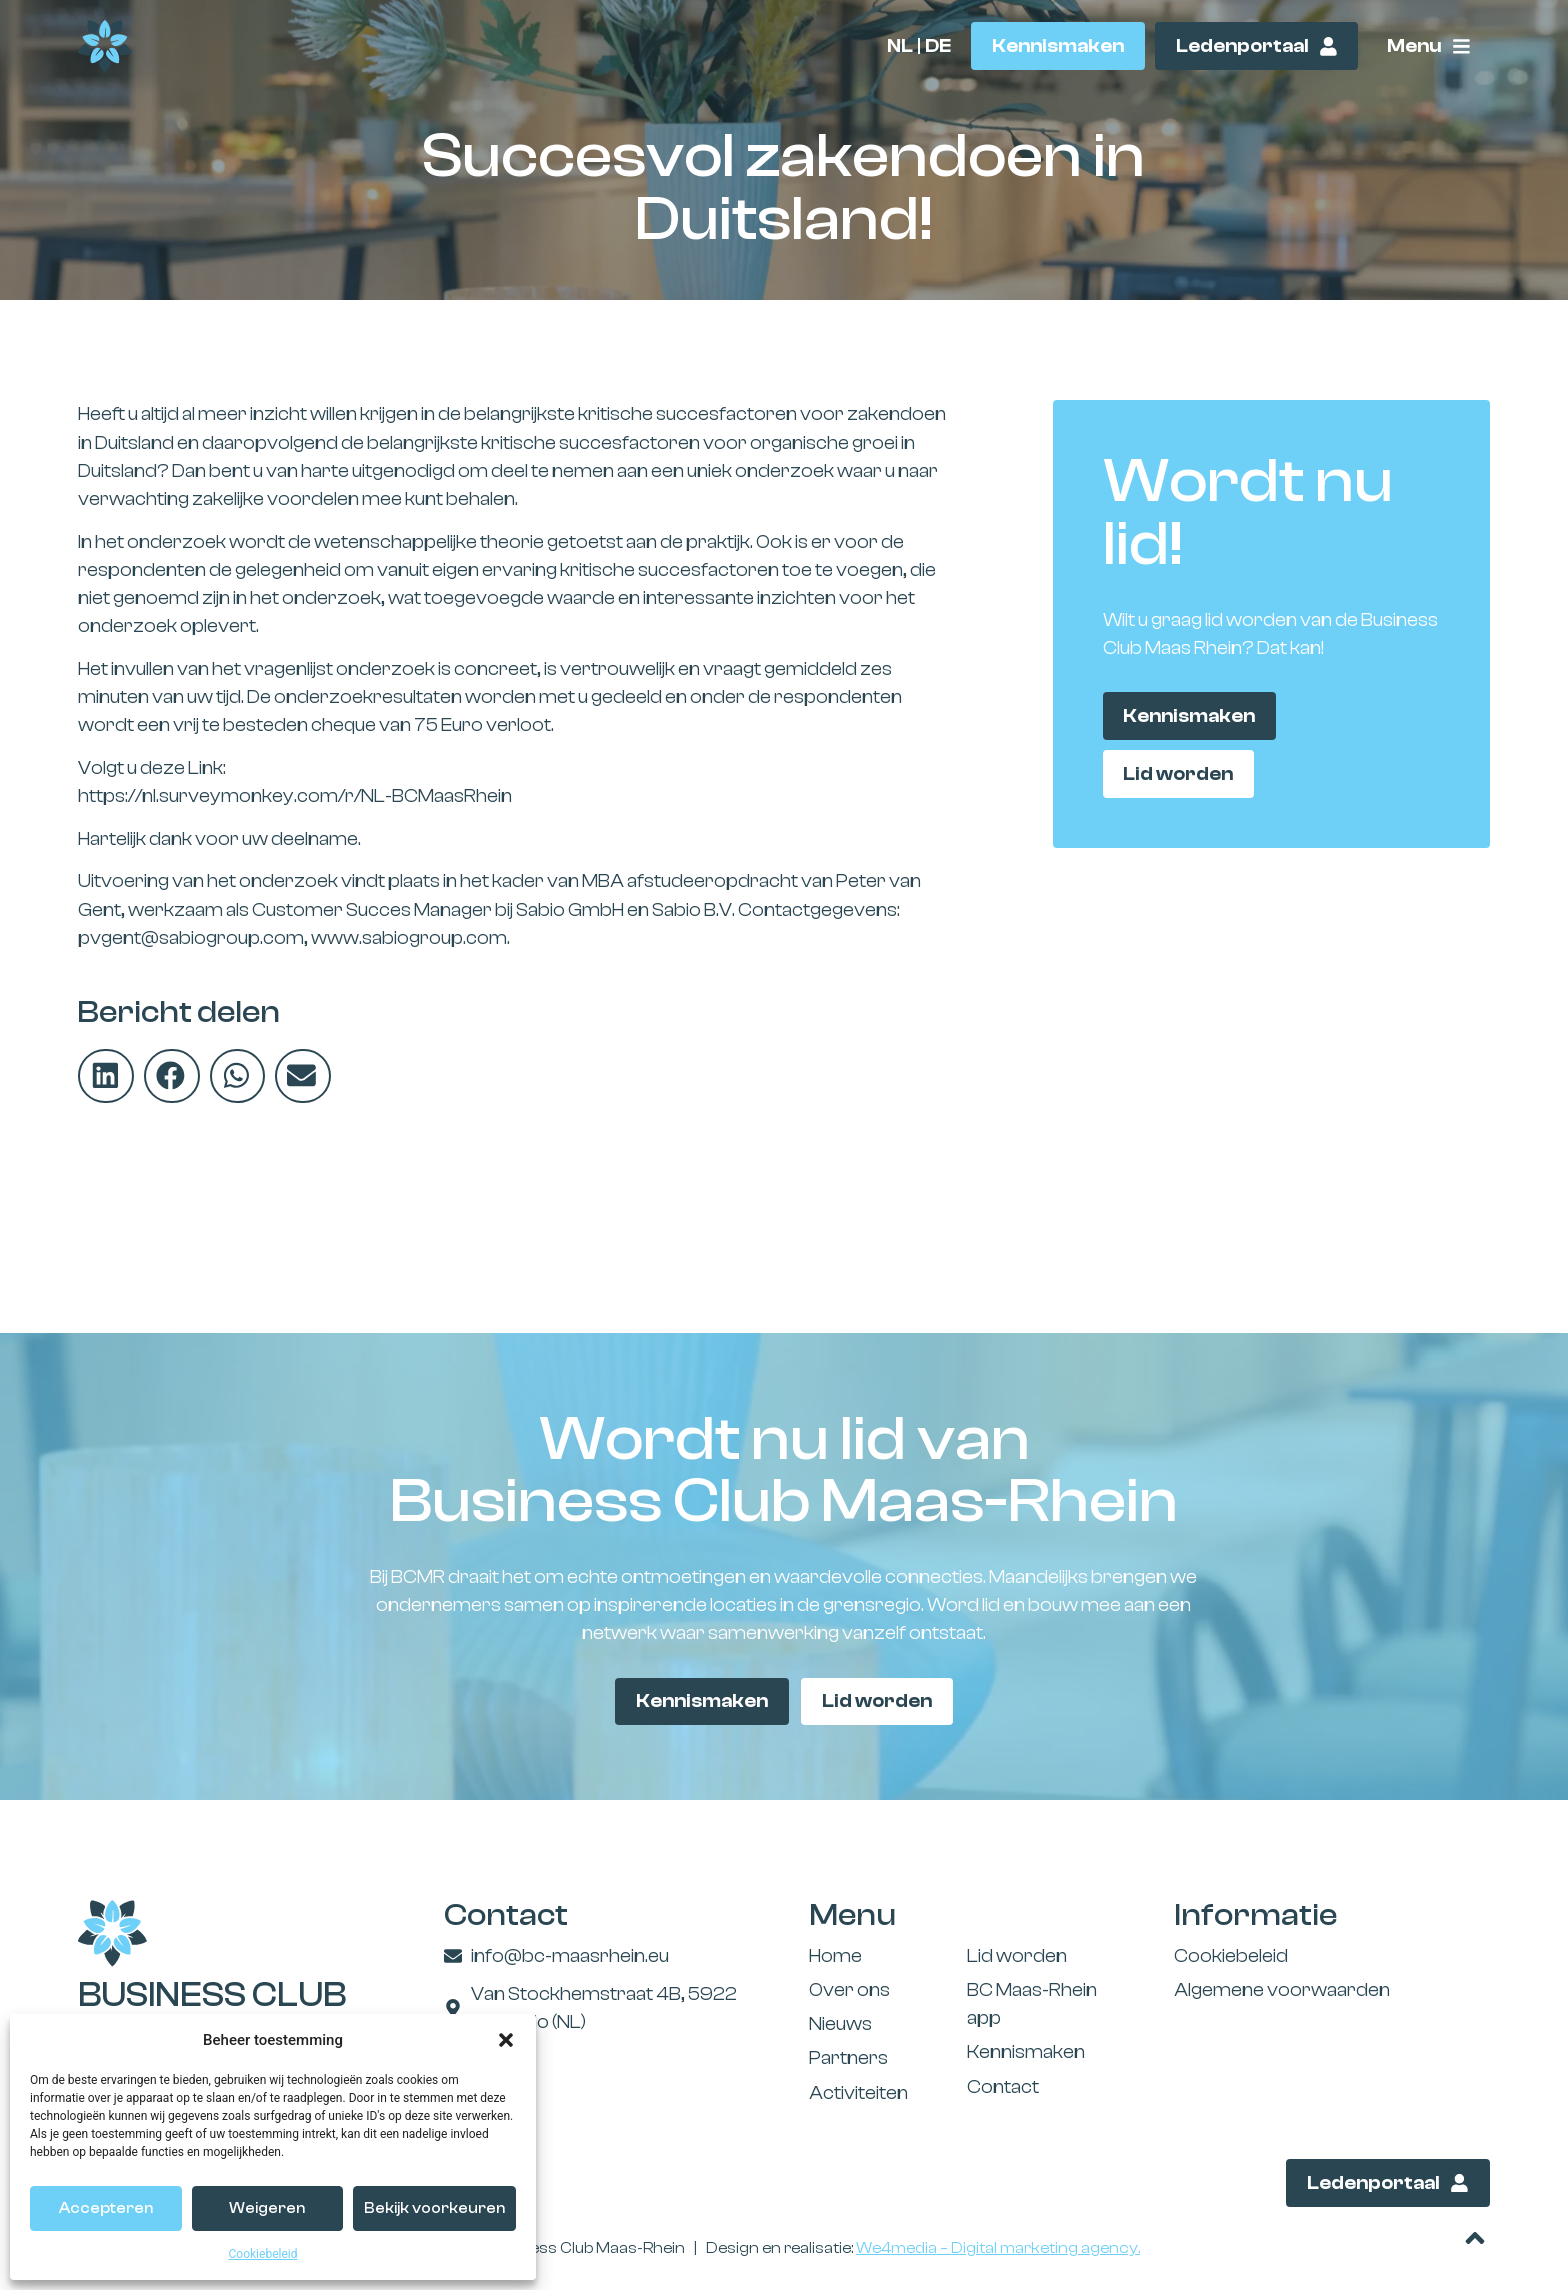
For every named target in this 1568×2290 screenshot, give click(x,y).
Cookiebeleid (263, 2254)
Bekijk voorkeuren (434, 2208)
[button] (506, 2040)
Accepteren (106, 2208)
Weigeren (267, 2208)
